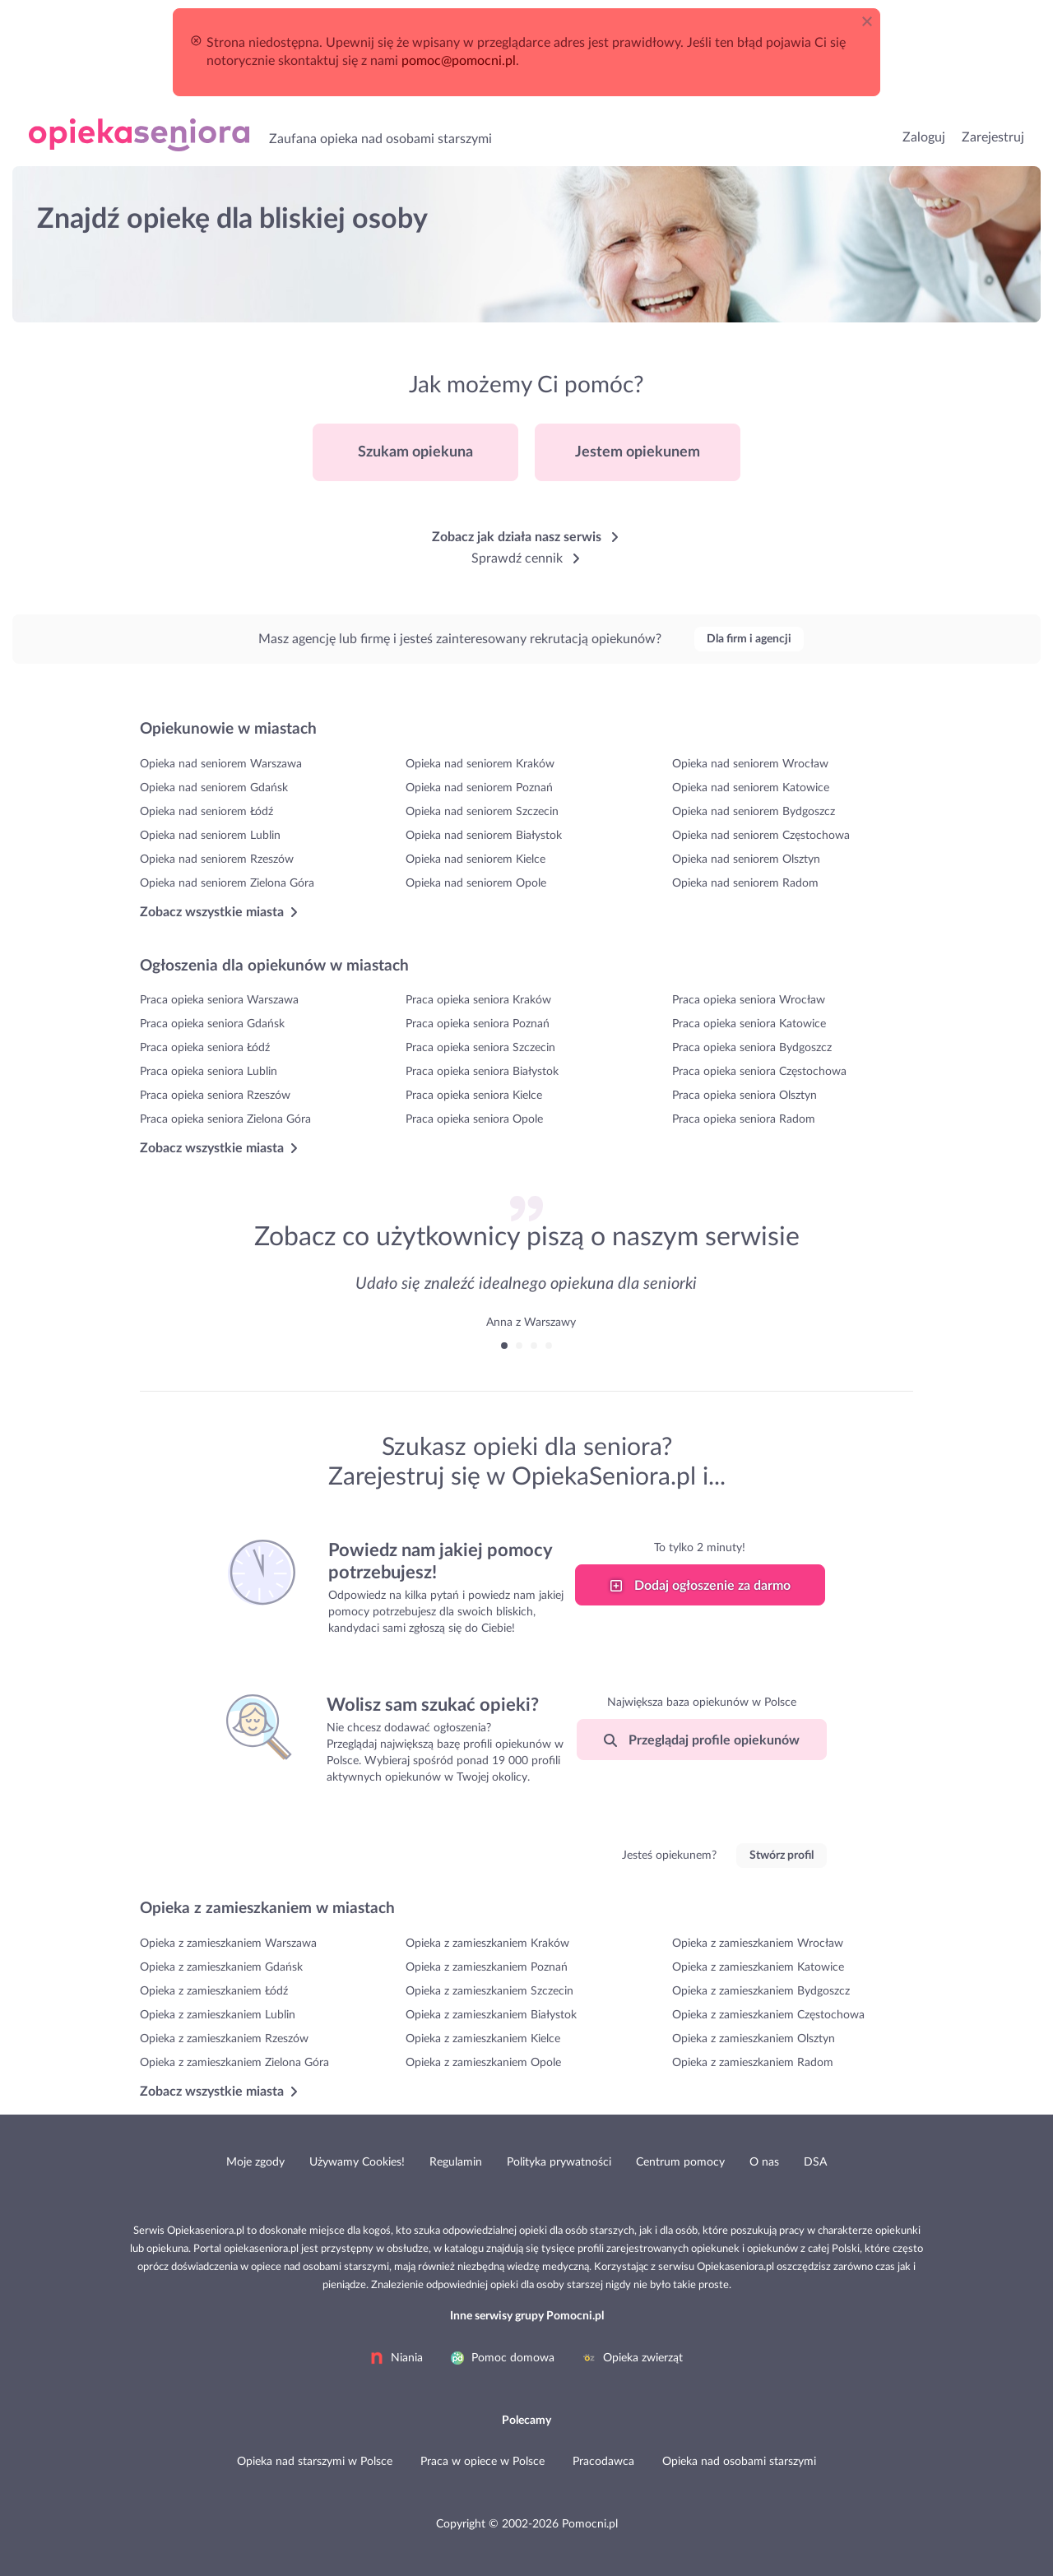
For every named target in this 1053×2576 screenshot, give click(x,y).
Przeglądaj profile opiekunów (702, 1740)
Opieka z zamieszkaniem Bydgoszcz (761, 1991)
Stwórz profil (781, 1855)
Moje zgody (255, 2162)
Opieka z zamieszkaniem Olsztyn (753, 2039)
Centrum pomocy (680, 2162)
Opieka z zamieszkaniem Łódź (214, 1991)
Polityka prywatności (559, 2162)
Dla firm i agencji (749, 639)
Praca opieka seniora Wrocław (748, 1000)
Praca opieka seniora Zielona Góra (225, 1119)
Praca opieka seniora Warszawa (219, 1000)
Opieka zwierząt (632, 2358)
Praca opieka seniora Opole (474, 1119)
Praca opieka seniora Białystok (482, 1071)
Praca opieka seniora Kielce (474, 1095)
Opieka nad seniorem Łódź (206, 812)
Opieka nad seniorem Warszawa (221, 764)
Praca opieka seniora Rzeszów (215, 1095)
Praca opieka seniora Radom (743, 1119)
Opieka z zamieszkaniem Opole (483, 2063)
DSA (815, 2162)
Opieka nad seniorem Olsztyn (746, 859)
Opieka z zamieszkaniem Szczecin (489, 1991)
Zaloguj (923, 137)
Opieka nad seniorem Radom (745, 883)
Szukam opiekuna (415, 452)
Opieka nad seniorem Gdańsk (214, 788)
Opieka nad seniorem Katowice (750, 788)
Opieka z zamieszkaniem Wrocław (757, 1943)
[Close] (870, 17)
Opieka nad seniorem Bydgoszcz (753, 812)
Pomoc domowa (502, 2358)
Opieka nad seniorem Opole (476, 883)
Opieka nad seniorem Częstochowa (761, 835)
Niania (396, 2358)
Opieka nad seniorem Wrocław (750, 764)
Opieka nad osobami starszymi (139, 134)
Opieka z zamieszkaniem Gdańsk (221, 1967)
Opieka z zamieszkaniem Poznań (487, 1967)
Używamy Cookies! (357, 2162)
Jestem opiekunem (637, 452)
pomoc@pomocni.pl (458, 60)
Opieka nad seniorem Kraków (480, 764)
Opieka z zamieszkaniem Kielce (483, 2039)
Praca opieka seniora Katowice (749, 1024)
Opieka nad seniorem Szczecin (482, 812)
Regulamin (455, 2162)
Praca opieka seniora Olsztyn (744, 1095)
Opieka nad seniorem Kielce (475, 859)
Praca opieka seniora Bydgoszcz (752, 1048)
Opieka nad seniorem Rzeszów (217, 859)
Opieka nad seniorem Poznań (479, 788)
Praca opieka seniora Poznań (478, 1024)
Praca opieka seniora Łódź (205, 1048)
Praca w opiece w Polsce (482, 2461)
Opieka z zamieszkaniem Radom (752, 2063)
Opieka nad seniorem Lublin (210, 835)
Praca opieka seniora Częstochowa (759, 1071)
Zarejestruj (993, 137)
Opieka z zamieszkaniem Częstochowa (768, 2015)
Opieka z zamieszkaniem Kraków (487, 1943)
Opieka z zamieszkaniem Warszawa (228, 1943)
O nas (764, 2162)
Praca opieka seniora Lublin (208, 1071)
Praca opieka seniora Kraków (478, 1000)
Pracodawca (603, 2461)
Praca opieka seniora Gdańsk (212, 1024)
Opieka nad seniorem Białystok (484, 835)
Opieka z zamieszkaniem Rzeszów (224, 2039)
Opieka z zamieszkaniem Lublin (217, 2015)
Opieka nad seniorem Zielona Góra (227, 883)
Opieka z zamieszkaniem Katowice (758, 1967)
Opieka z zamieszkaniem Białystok (491, 2015)
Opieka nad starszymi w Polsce (314, 2461)
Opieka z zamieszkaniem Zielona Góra (234, 2063)
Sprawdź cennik (526, 558)
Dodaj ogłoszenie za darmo (700, 1585)
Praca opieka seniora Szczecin (480, 1048)
